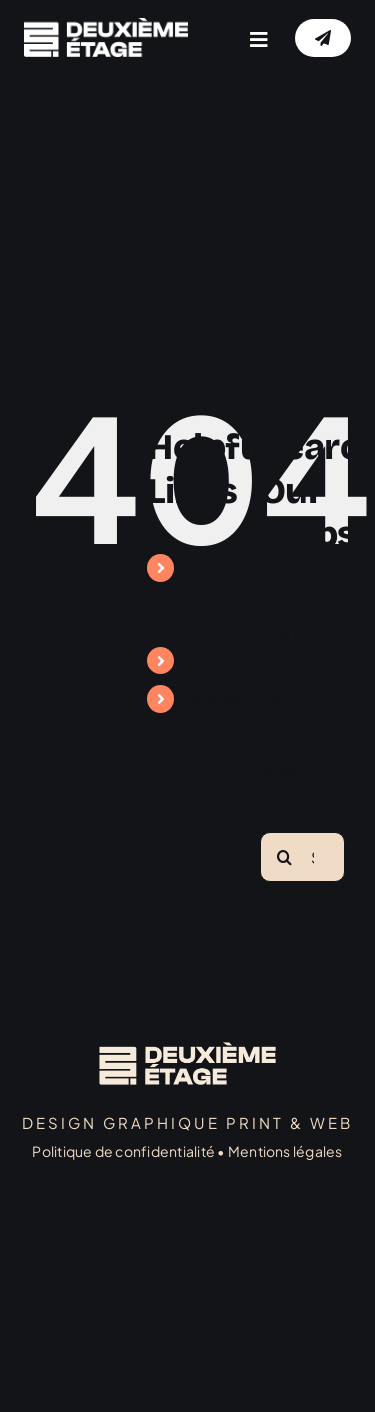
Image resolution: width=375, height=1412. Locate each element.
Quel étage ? (209, 594)
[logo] (106, 25)
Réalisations (233, 698)
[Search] (285, 857)
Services (219, 660)
